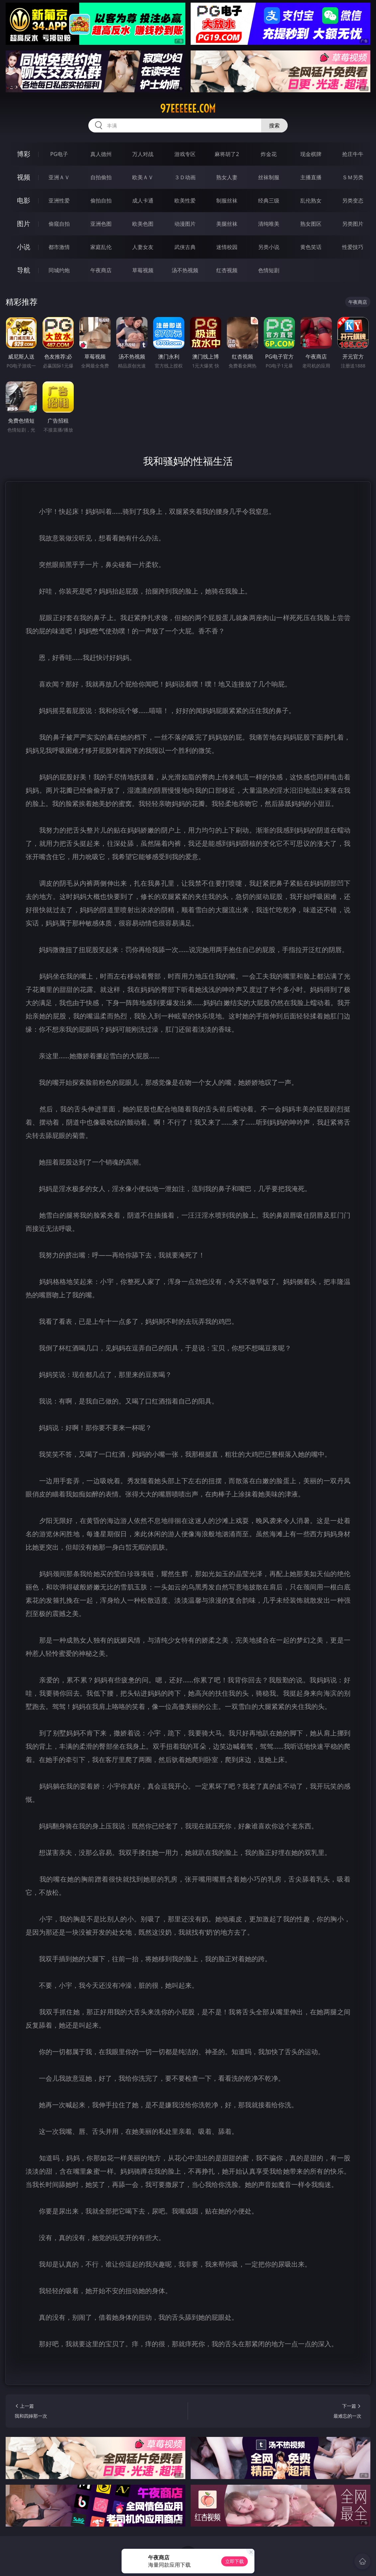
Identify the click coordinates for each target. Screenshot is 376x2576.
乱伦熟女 (311, 200)
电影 (23, 200)
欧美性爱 (185, 200)
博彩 (23, 153)
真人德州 (101, 154)
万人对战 (142, 154)
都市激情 (59, 247)
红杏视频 (226, 270)
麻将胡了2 (227, 154)
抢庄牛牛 (352, 154)
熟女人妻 (226, 177)
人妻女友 (142, 247)
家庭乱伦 (101, 247)
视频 (23, 177)
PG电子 (59, 154)
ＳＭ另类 (352, 177)
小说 (23, 246)
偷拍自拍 (101, 200)
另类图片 (352, 223)
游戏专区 (185, 154)
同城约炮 (59, 270)
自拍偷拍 (101, 177)
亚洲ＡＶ (59, 177)
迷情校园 (226, 247)
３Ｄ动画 (185, 177)
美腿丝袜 (226, 223)
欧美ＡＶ (142, 177)
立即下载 (234, 2561)
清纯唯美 (268, 223)
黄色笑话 (311, 247)
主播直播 (311, 177)
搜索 (274, 125)
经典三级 (268, 200)
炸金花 (269, 154)
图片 (23, 223)
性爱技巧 (352, 247)
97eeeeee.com (188, 108)
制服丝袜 (226, 200)
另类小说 (268, 247)
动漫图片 (185, 223)
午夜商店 (101, 270)
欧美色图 (142, 223)
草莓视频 (142, 270)
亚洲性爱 (59, 200)
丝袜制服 (268, 177)
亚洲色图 (101, 223)
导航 (23, 270)
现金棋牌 (311, 154)
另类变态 (352, 200)
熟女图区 (311, 223)
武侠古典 (185, 247)
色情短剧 (268, 270)
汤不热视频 (185, 270)
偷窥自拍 (59, 223)
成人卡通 (142, 200)
